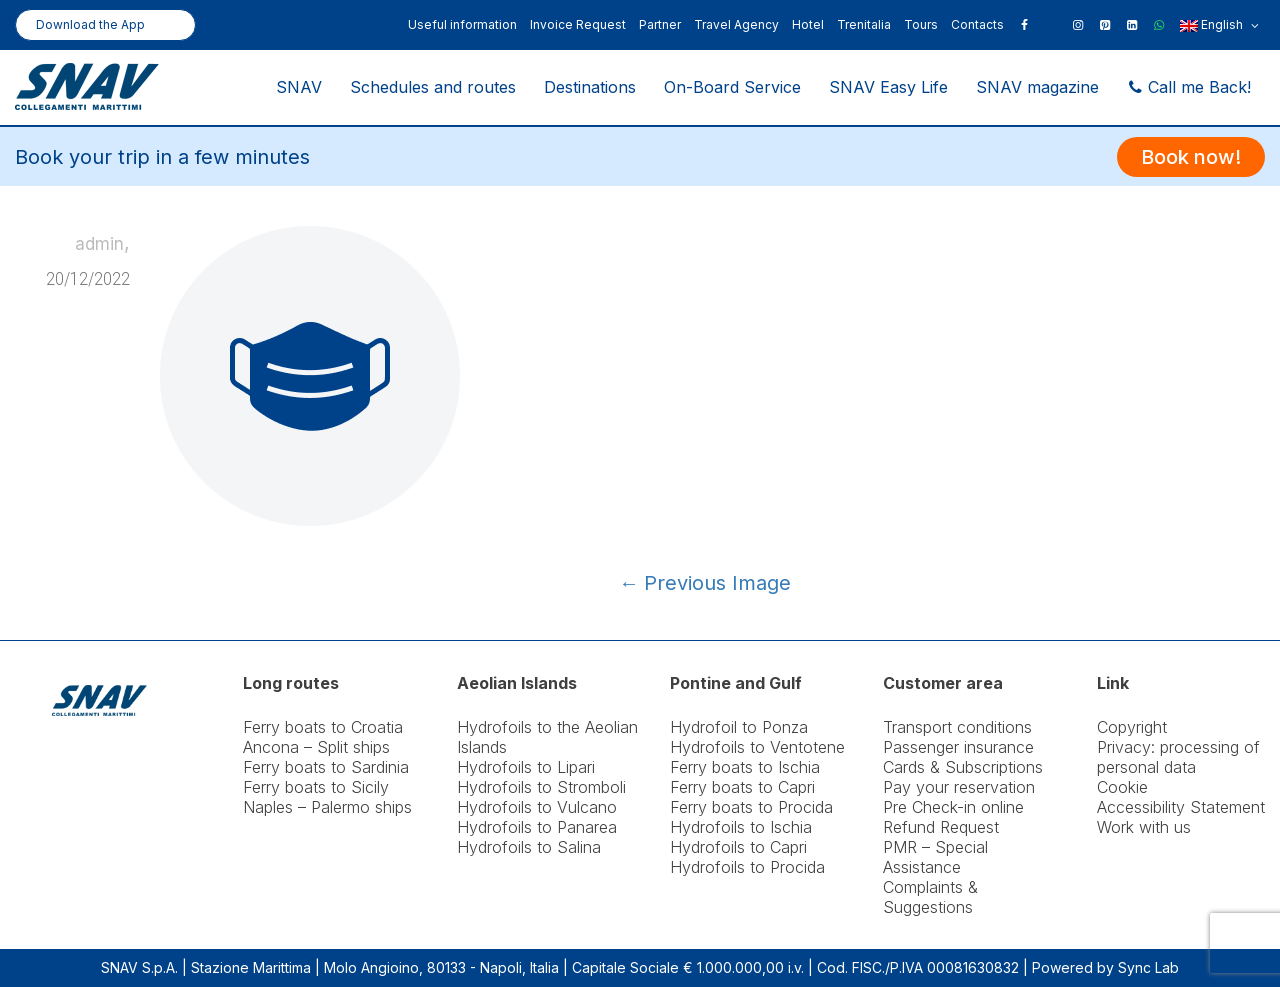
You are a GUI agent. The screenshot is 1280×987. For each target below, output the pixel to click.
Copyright (1132, 727)
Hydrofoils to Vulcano (537, 807)
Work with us (1144, 827)
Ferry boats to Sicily (316, 787)
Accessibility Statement (1181, 807)
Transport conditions (957, 727)
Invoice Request (578, 24)
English (1219, 26)
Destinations (590, 87)
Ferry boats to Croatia (323, 727)
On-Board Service (732, 87)
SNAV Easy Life (888, 87)
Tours (921, 24)
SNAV (299, 87)
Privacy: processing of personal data (1178, 757)
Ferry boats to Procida (751, 807)
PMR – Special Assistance (935, 857)
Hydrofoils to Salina (529, 847)
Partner (660, 24)
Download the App (90, 24)
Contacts (977, 24)
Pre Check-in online (953, 807)
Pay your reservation (959, 787)
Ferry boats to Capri (742, 787)
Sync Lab (1148, 967)
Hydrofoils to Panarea (537, 827)
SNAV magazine (1037, 87)
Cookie (1122, 787)
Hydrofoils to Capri (738, 847)
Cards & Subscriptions (963, 767)
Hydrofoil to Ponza (739, 727)
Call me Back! (1189, 87)
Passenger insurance (958, 747)
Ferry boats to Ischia (745, 767)
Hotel (808, 24)
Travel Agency (736, 24)
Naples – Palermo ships (327, 807)
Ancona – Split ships (316, 747)
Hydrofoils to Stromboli (541, 787)
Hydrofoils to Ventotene (757, 747)
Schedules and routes (433, 87)
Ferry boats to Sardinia (326, 767)
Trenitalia (864, 24)
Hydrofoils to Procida (747, 867)
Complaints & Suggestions (930, 897)
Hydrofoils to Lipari (526, 767)
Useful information (462, 24)
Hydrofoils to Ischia (741, 827)
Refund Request (941, 827)
